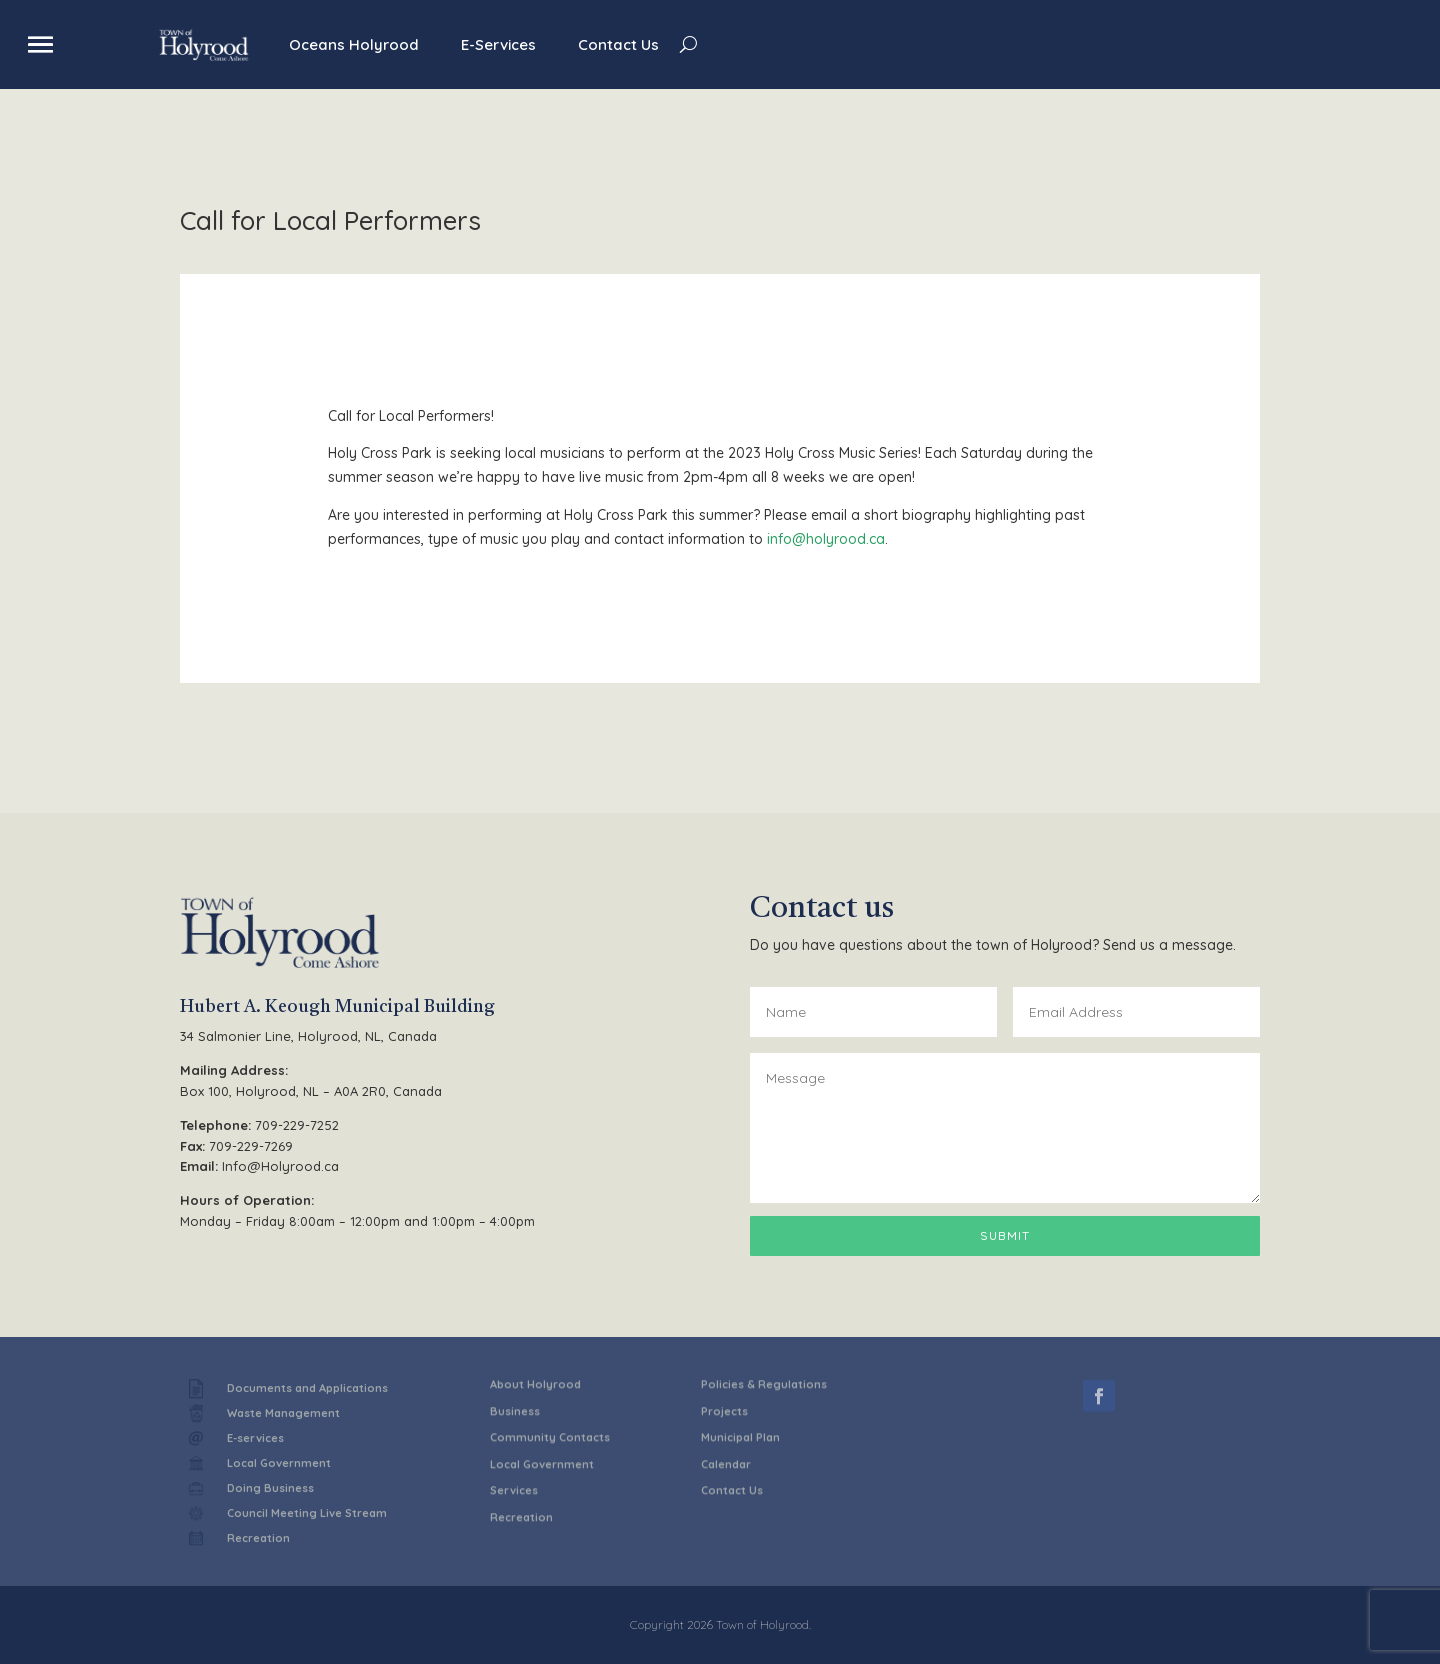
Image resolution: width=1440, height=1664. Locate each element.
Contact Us (618, 44)
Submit (1005, 1235)
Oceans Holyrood (354, 44)
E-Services (498, 44)
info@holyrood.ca (826, 539)
